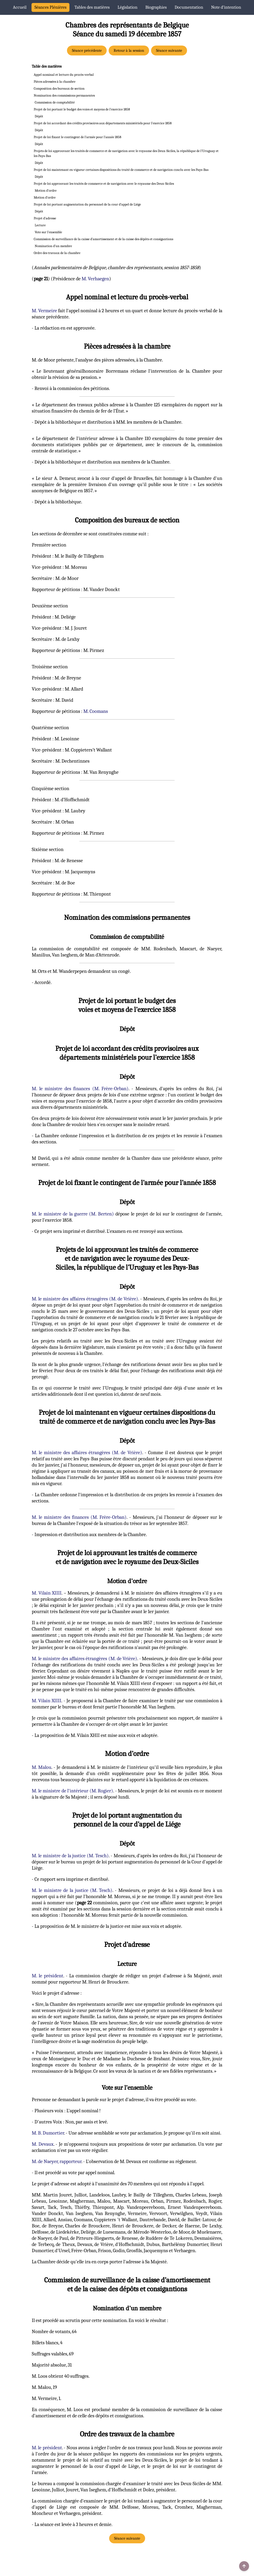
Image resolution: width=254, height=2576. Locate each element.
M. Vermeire (44, 310)
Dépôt (39, 116)
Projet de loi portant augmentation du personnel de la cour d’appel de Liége (87, 204)
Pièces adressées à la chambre (54, 81)
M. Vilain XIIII (47, 1593)
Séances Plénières (50, 7)
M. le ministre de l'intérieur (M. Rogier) (72, 1791)
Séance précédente (87, 50)
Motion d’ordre (46, 190)
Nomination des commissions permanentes (64, 95)
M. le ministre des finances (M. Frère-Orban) (80, 1088)
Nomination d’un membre (53, 246)
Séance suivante (169, 50)
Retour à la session (129, 50)
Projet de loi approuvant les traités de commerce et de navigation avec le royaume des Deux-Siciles (104, 183)
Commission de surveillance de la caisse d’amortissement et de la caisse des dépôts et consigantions (103, 239)
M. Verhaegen (95, 279)
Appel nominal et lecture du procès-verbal (64, 75)
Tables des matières (92, 7)
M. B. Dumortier (48, 2133)
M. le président (47, 1976)
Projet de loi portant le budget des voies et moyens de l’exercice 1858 (82, 109)
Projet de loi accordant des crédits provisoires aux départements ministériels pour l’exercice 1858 (103, 123)
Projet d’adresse (45, 218)
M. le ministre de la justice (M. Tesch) (70, 1855)
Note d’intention (226, 7)
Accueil (20, 7)
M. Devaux (43, 2144)
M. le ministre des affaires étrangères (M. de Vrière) (85, 1299)
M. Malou (41, 1767)
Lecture (40, 225)
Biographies (156, 7)
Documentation (189, 7)
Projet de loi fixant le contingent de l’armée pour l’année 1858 (77, 137)
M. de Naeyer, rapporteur (56, 2161)
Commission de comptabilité (55, 102)
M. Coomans (95, 711)
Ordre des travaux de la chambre (57, 253)
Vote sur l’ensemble (48, 232)
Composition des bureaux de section (59, 88)
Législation (127, 7)
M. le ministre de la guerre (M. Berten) (73, 1214)
